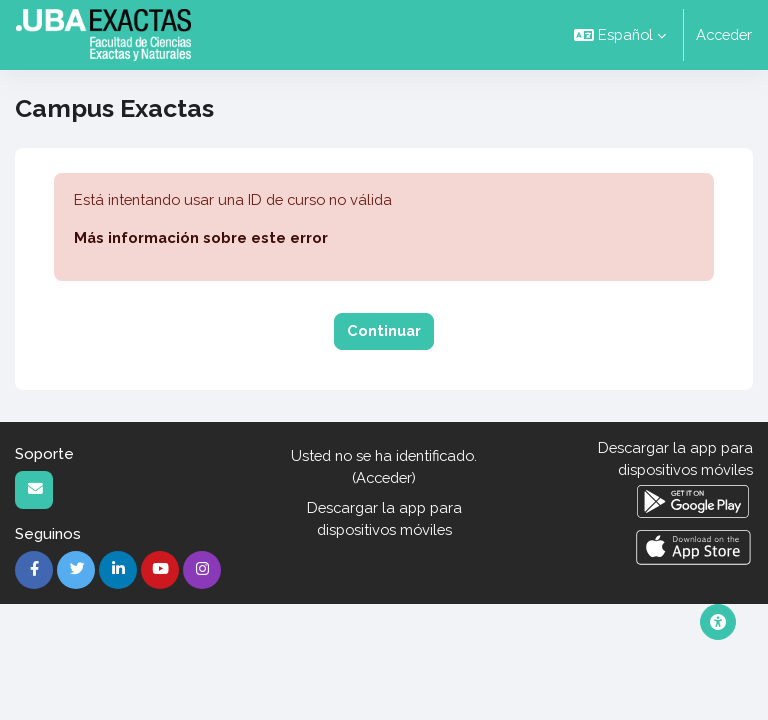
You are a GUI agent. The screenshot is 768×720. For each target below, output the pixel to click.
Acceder (724, 34)
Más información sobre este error (201, 237)
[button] (620, 35)
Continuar (384, 330)
